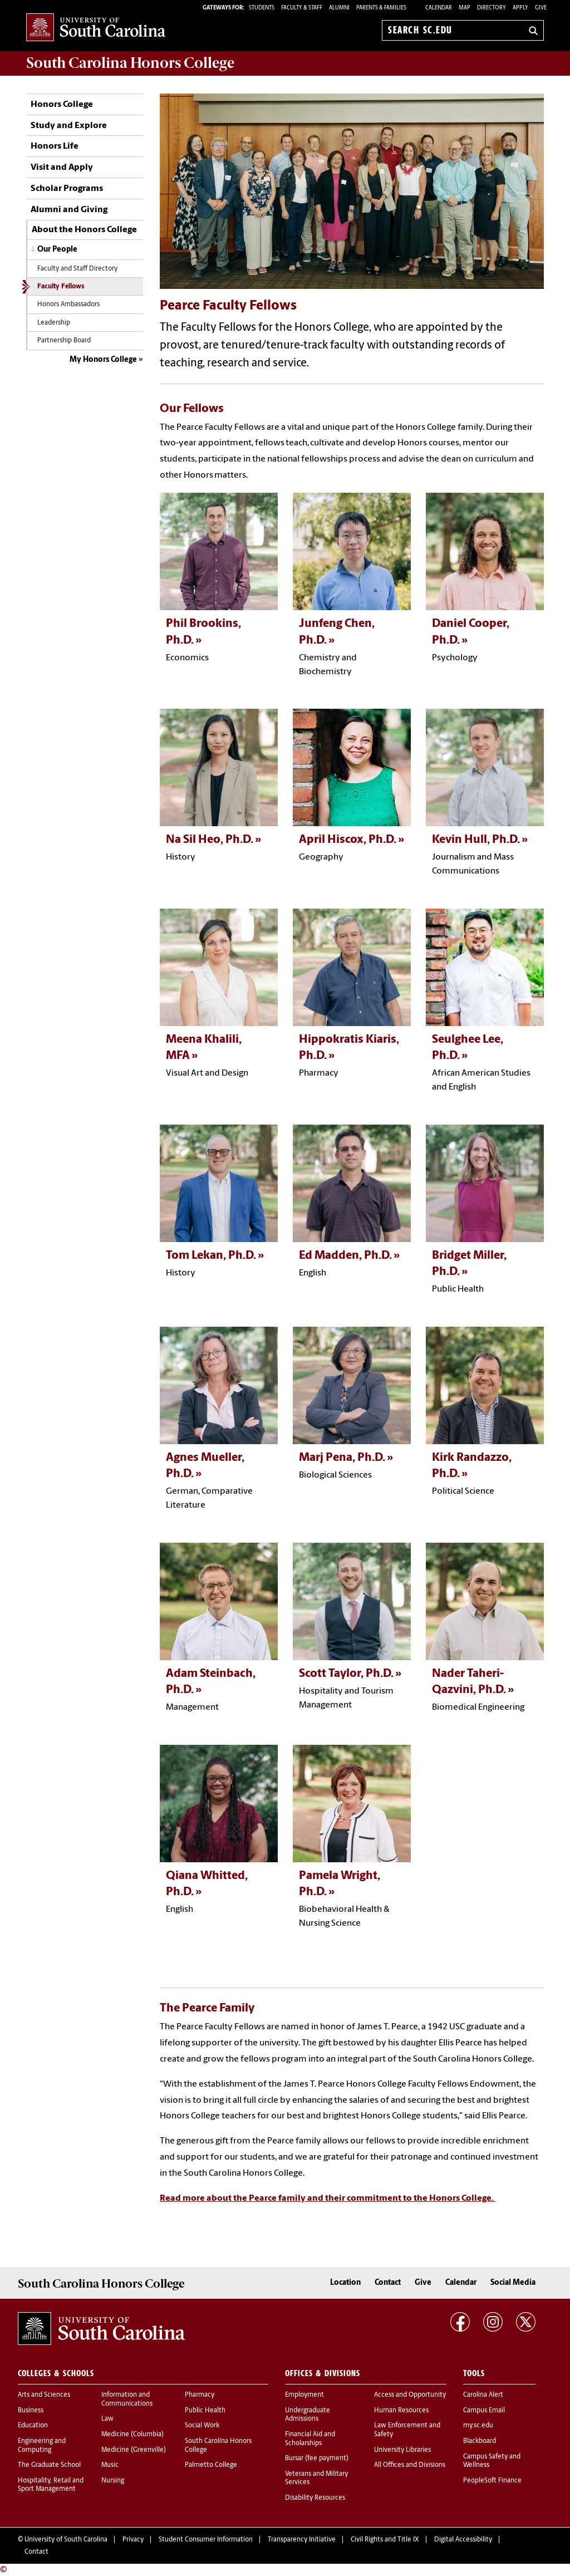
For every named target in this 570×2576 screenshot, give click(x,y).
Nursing (112, 2480)
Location (345, 2283)
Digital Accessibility (463, 2539)
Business (30, 2410)
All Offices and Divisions (409, 2465)
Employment (304, 2395)
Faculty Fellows (61, 286)
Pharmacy (199, 2395)
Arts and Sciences (44, 2395)
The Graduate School (49, 2465)
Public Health (205, 2410)
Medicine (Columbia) (132, 2434)
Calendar (438, 8)
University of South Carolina (65, 2539)
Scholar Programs (67, 188)
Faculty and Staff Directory (77, 269)
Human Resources (401, 2410)
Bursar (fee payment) (316, 2458)
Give (541, 8)
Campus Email (484, 2410)
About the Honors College (84, 229)
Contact (388, 2283)
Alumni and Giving (69, 209)
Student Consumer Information (206, 2539)
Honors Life (54, 146)
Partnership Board (64, 340)
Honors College (62, 104)
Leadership (53, 323)
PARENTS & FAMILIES (381, 8)
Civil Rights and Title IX (385, 2539)
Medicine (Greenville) (133, 2450)
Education (33, 2425)
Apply (520, 8)
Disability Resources (315, 2498)
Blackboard (479, 2441)
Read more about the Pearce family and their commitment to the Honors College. (327, 2198)
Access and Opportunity (410, 2395)
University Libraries (402, 2450)
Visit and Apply (62, 167)
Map (464, 8)
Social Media (512, 2283)
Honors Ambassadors (68, 304)
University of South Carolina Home (95, 28)
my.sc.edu (478, 2425)
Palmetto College (211, 2465)
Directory (491, 8)
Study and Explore (69, 125)
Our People (57, 250)
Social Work (202, 2425)
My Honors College (103, 360)
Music (110, 2465)
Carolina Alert (483, 2395)
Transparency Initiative (302, 2539)
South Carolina (130, 63)
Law (107, 2419)
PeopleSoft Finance (492, 2480)
